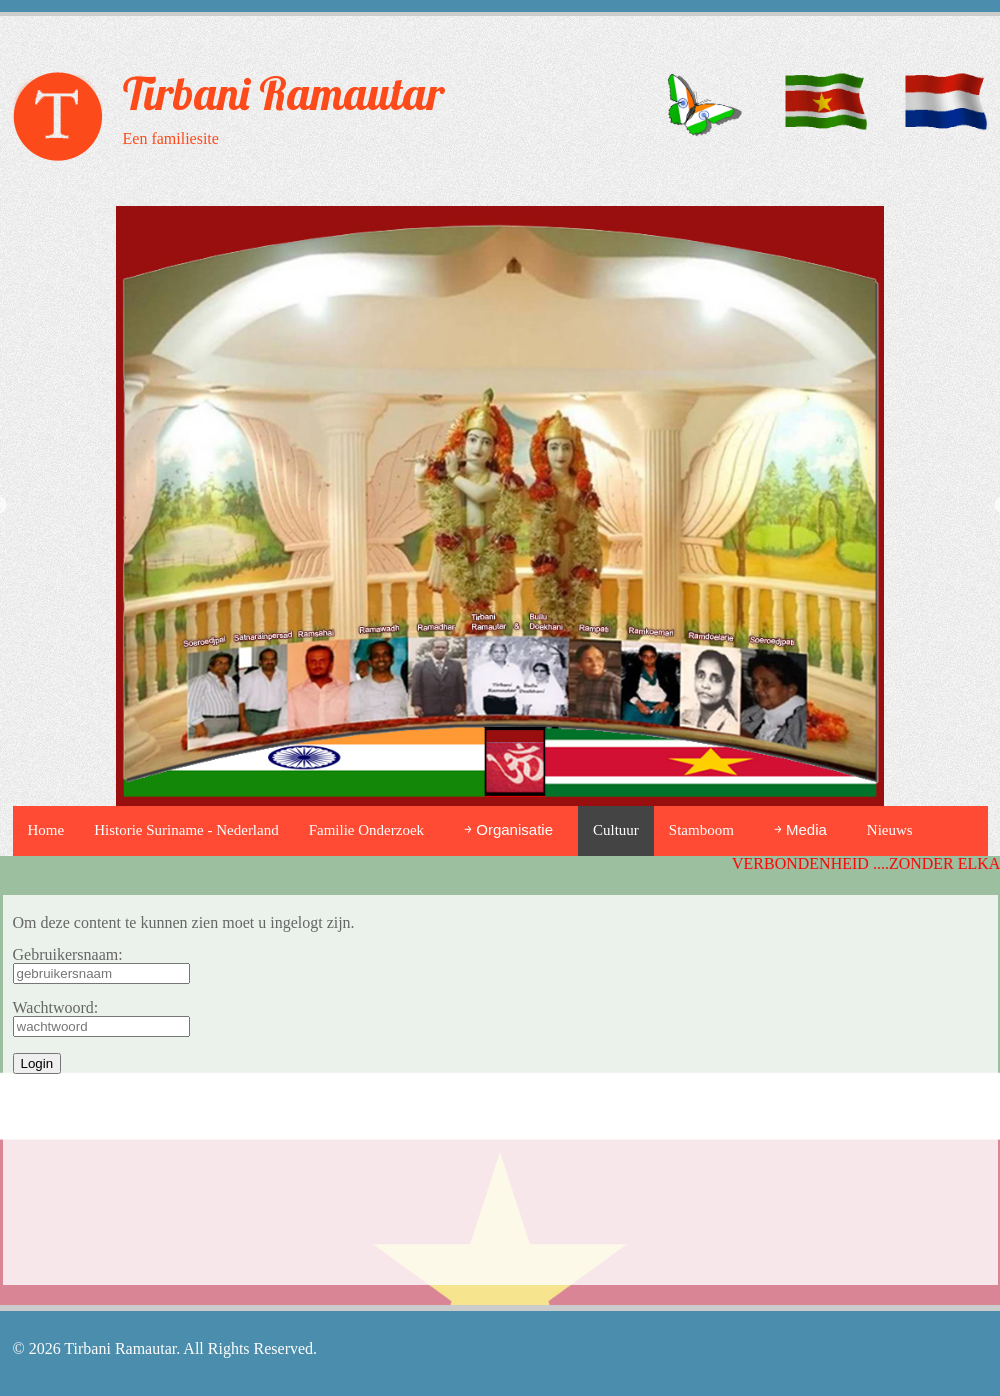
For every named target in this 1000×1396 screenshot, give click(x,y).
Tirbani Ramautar (283, 93)
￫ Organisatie (508, 829)
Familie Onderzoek (366, 830)
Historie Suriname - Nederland (186, 830)
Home (46, 830)
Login (37, 1063)
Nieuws (890, 830)
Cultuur (616, 830)
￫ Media (800, 829)
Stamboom (701, 830)
